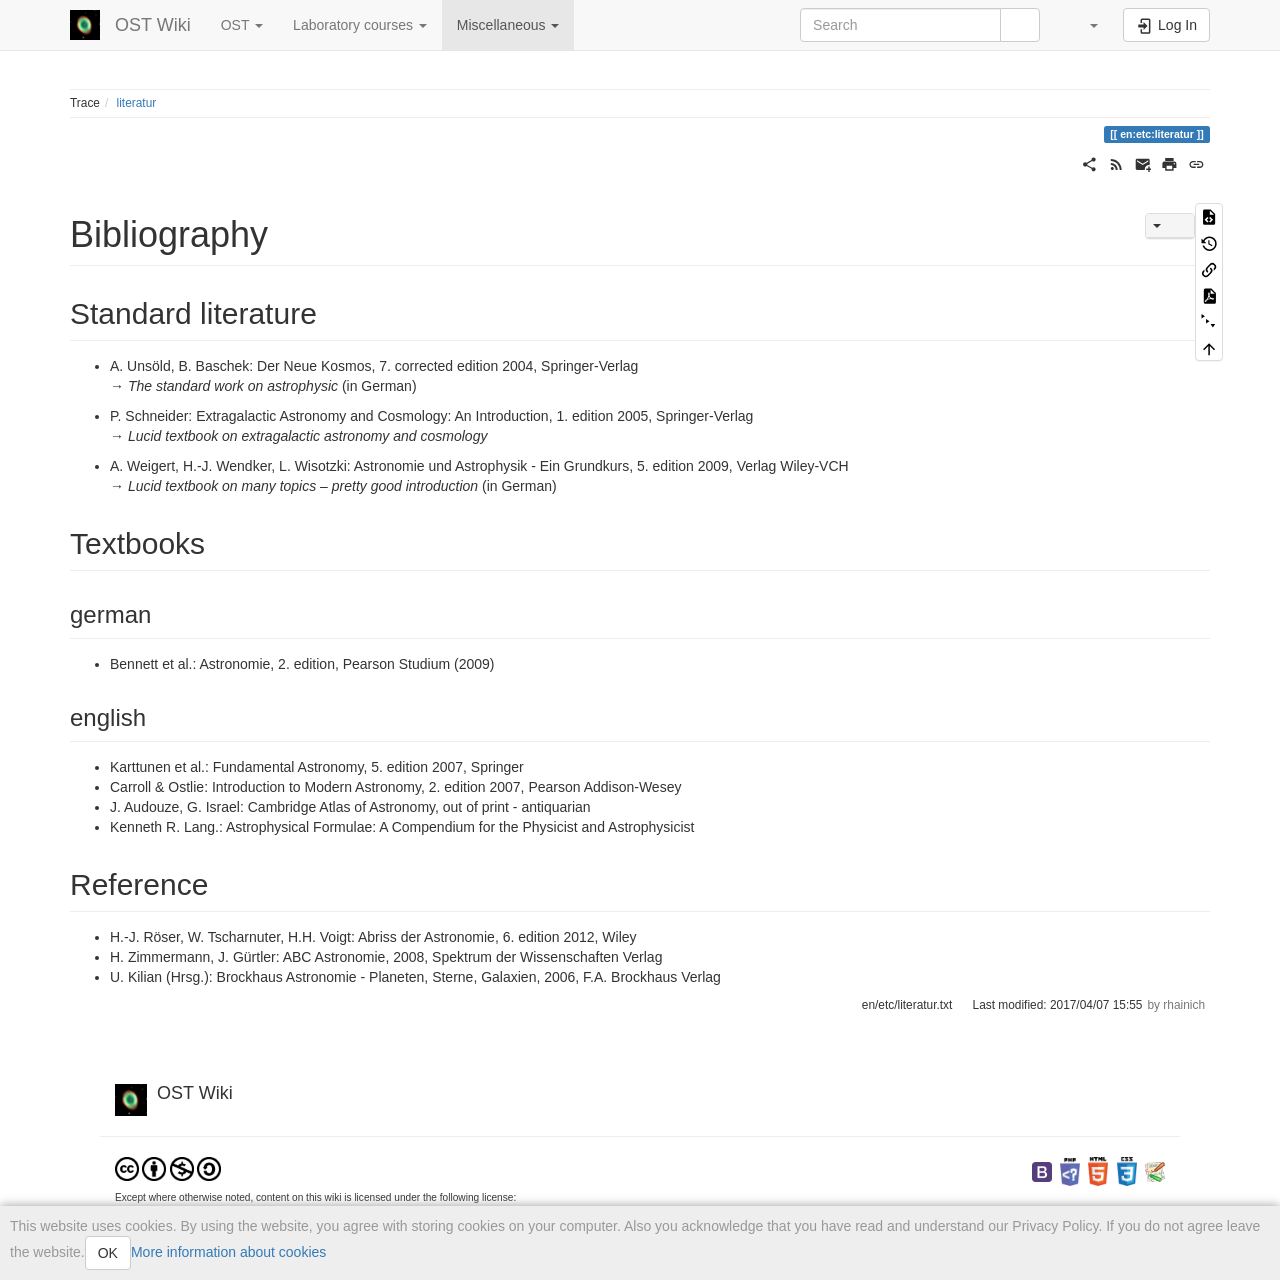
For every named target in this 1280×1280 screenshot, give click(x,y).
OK (108, 1253)
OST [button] (242, 25)
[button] (1084, 25)
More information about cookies (228, 1252)
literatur (137, 103)
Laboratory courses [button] (360, 25)
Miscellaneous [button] (508, 25)
